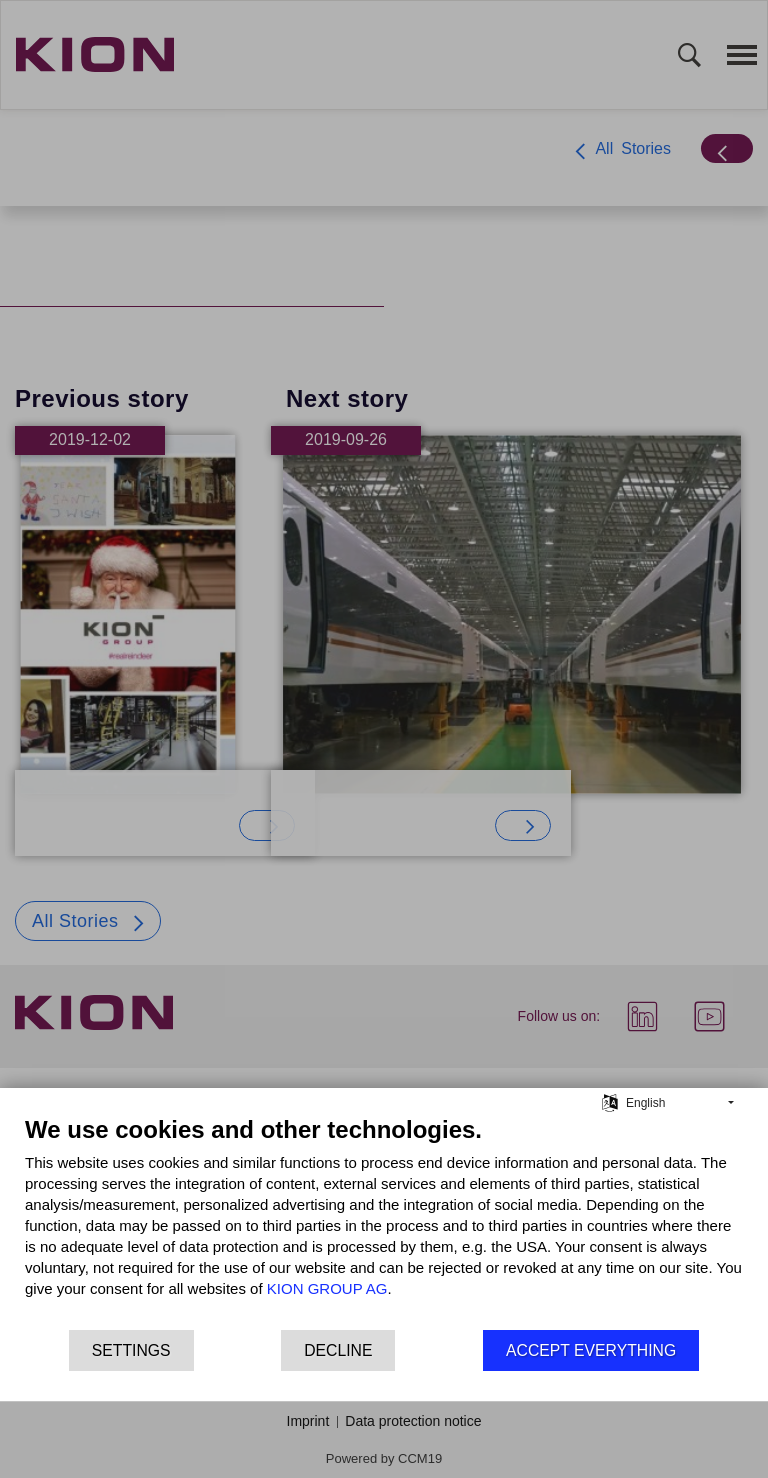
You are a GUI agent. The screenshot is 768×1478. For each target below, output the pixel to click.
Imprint (308, 1421)
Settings (131, 1350)
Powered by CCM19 (384, 1458)
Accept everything (591, 1350)
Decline (338, 1350)
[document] (384, 1221)
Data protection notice (413, 1421)
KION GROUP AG (327, 1288)
